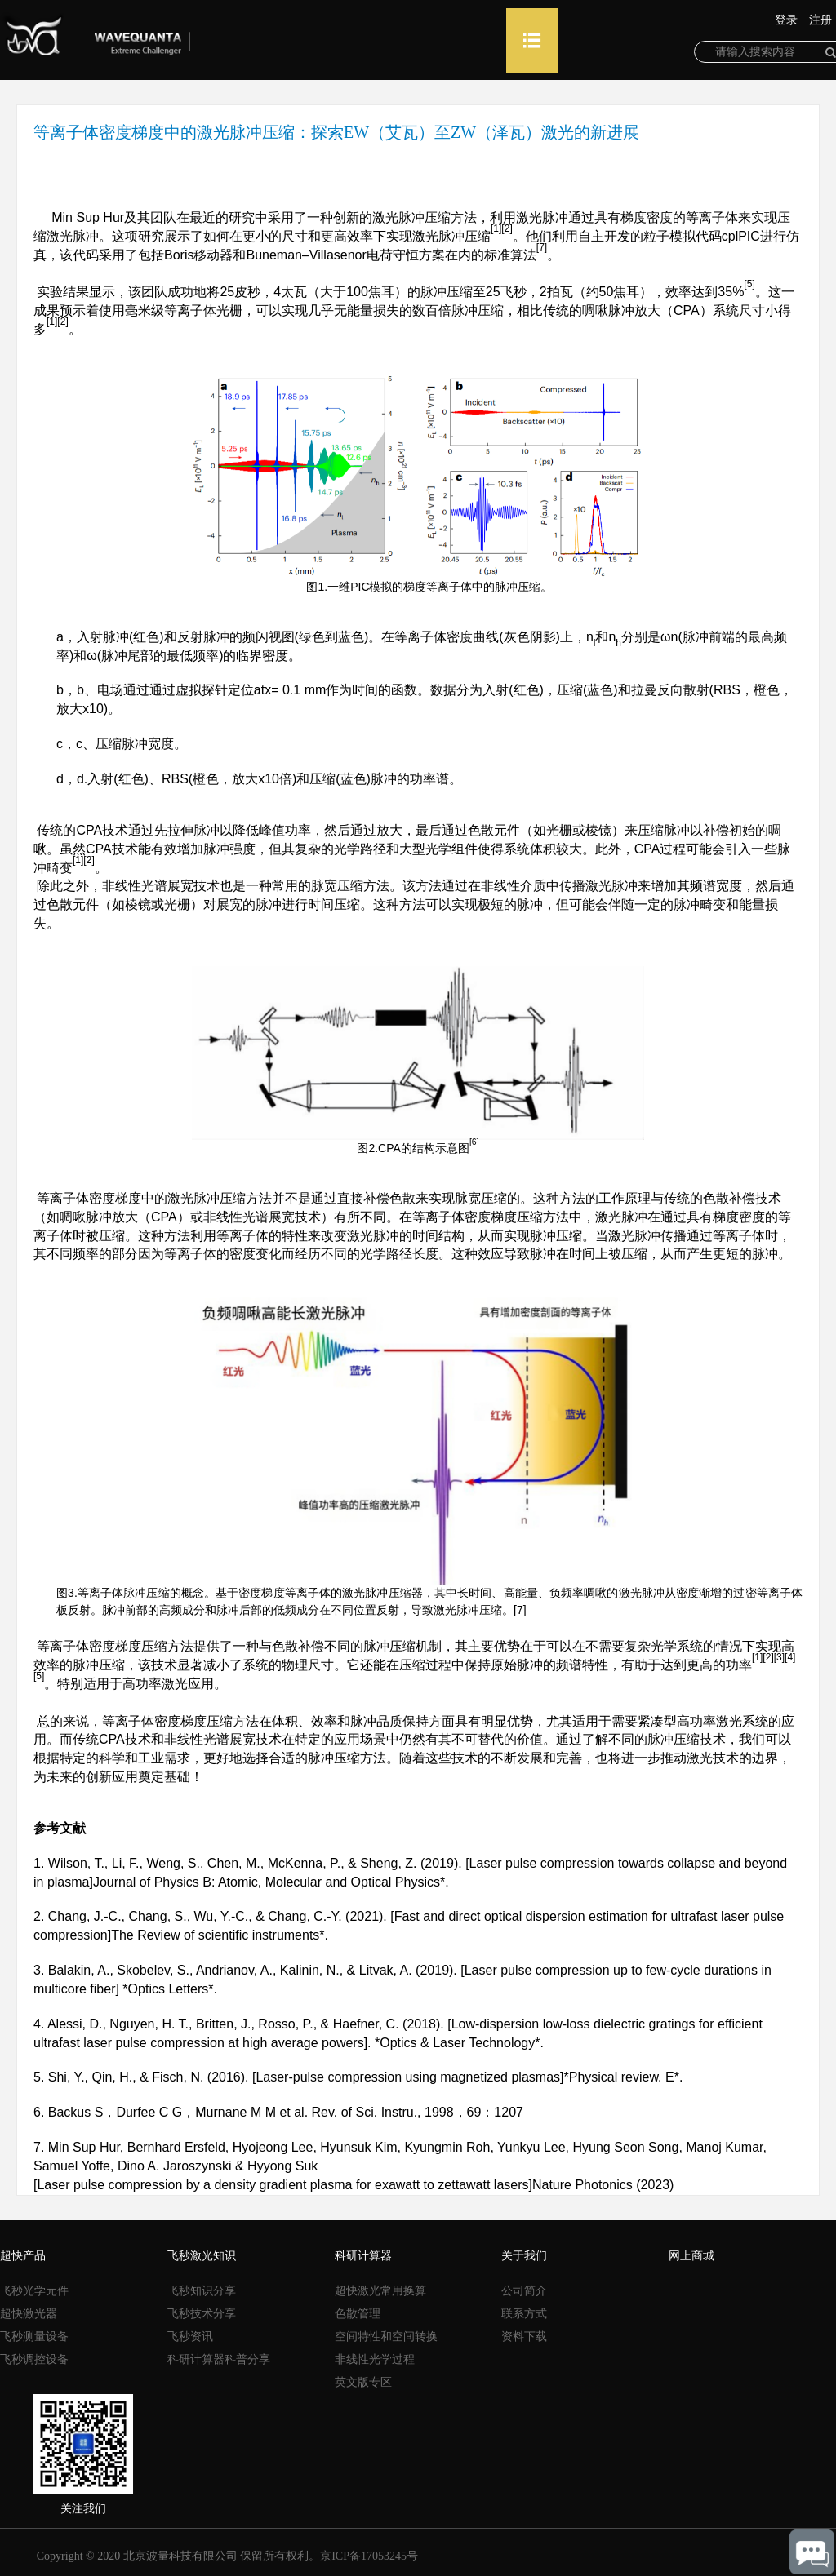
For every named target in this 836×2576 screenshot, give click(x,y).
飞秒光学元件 (34, 2291)
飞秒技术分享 (201, 2314)
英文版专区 (363, 2382)
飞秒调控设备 (34, 2359)
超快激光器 (28, 2314)
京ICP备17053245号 (369, 2556)
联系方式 (524, 2314)
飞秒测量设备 (34, 2336)
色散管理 (357, 2314)
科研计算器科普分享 (218, 2359)
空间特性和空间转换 (386, 2336)
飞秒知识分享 (201, 2291)
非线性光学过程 (375, 2359)
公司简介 (524, 2291)
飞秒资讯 (190, 2336)
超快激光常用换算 (380, 2291)
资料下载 (524, 2336)
